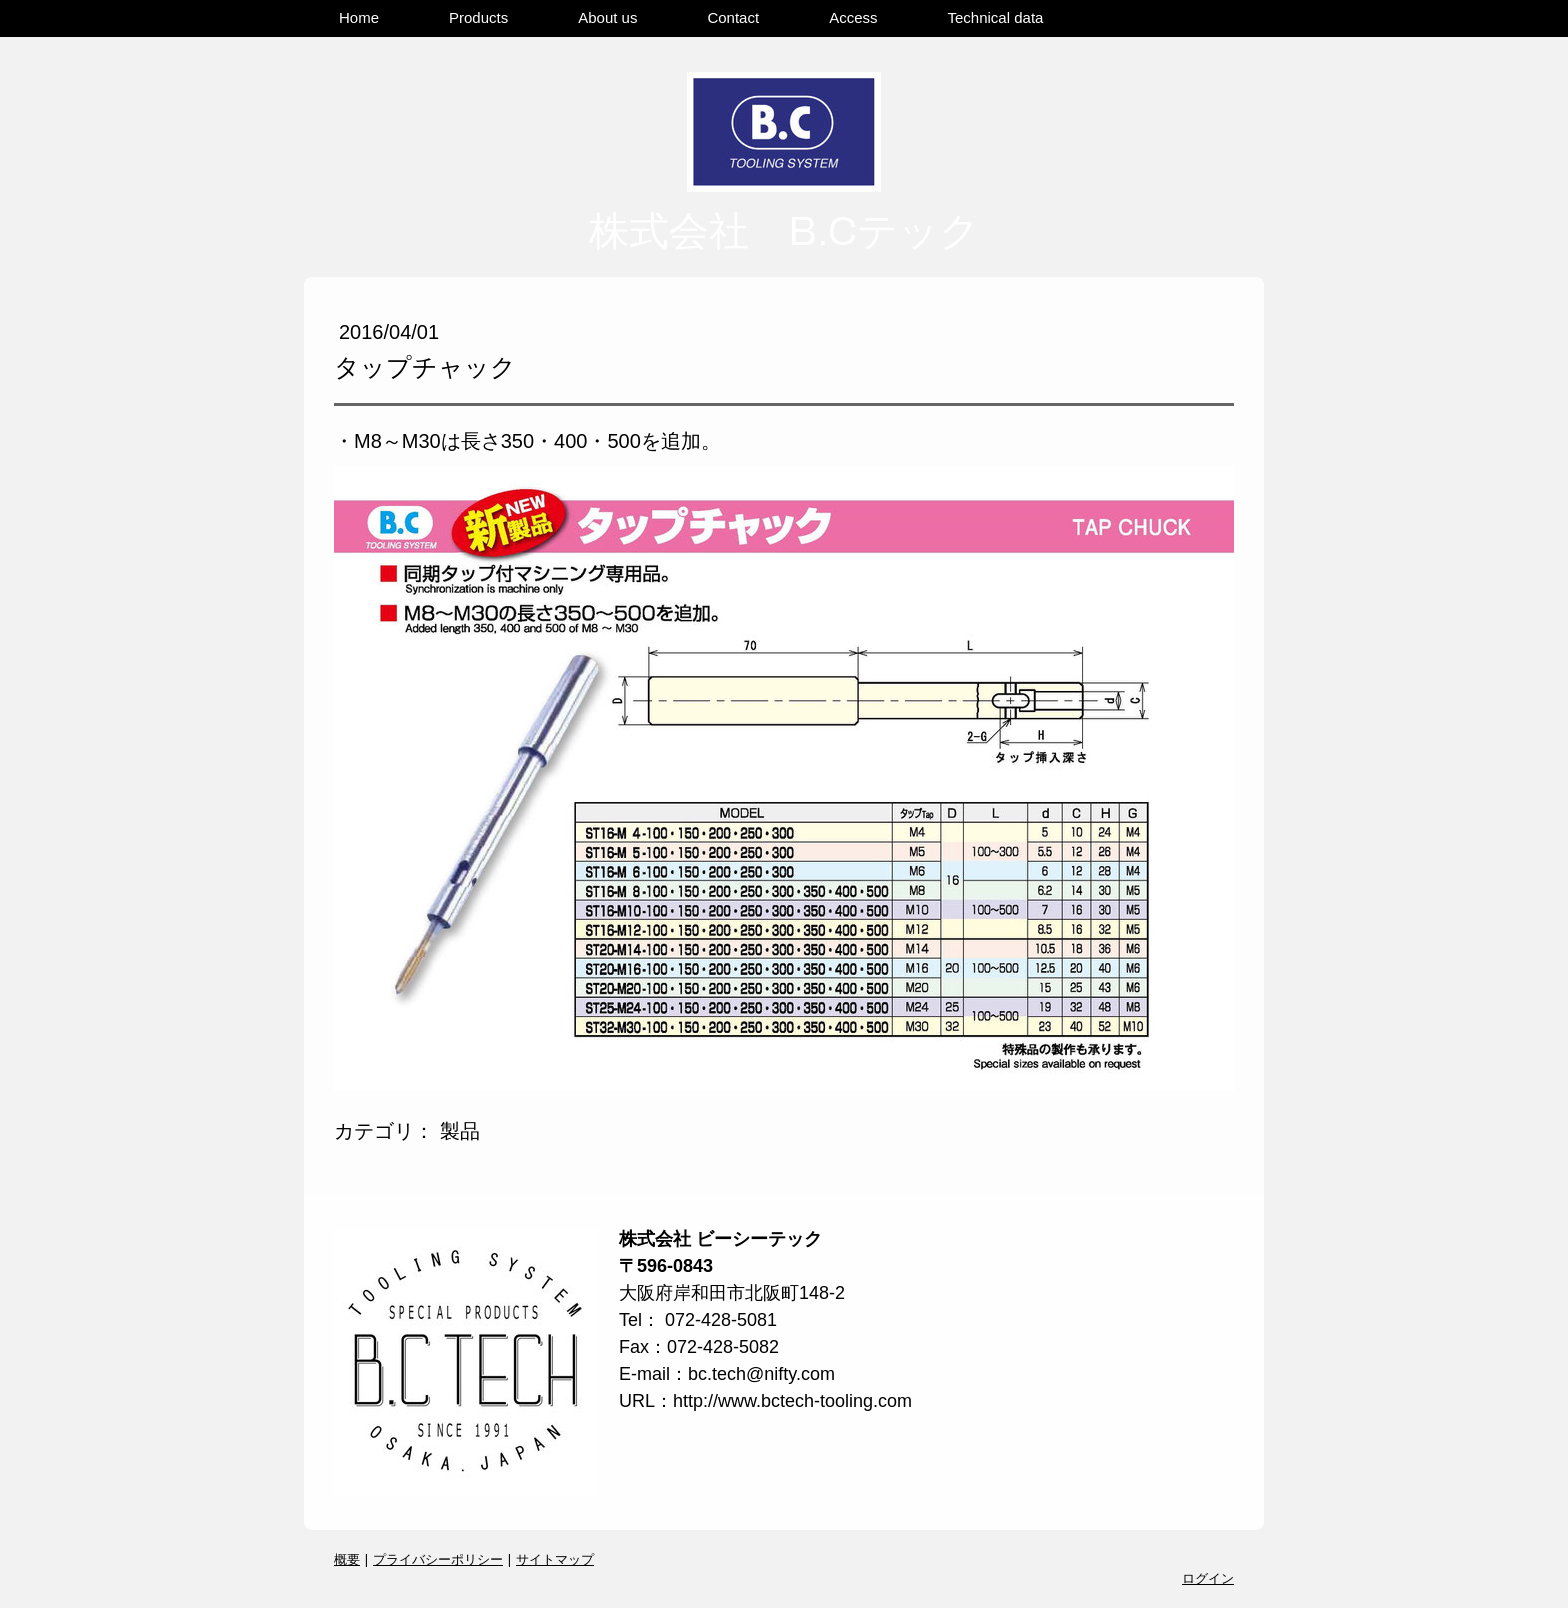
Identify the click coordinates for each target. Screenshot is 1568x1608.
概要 (347, 1559)
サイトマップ (555, 1559)
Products (478, 17)
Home (359, 17)
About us (607, 17)
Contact (733, 17)
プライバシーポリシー (438, 1559)
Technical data (996, 17)
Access (853, 17)
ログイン (1208, 1578)
